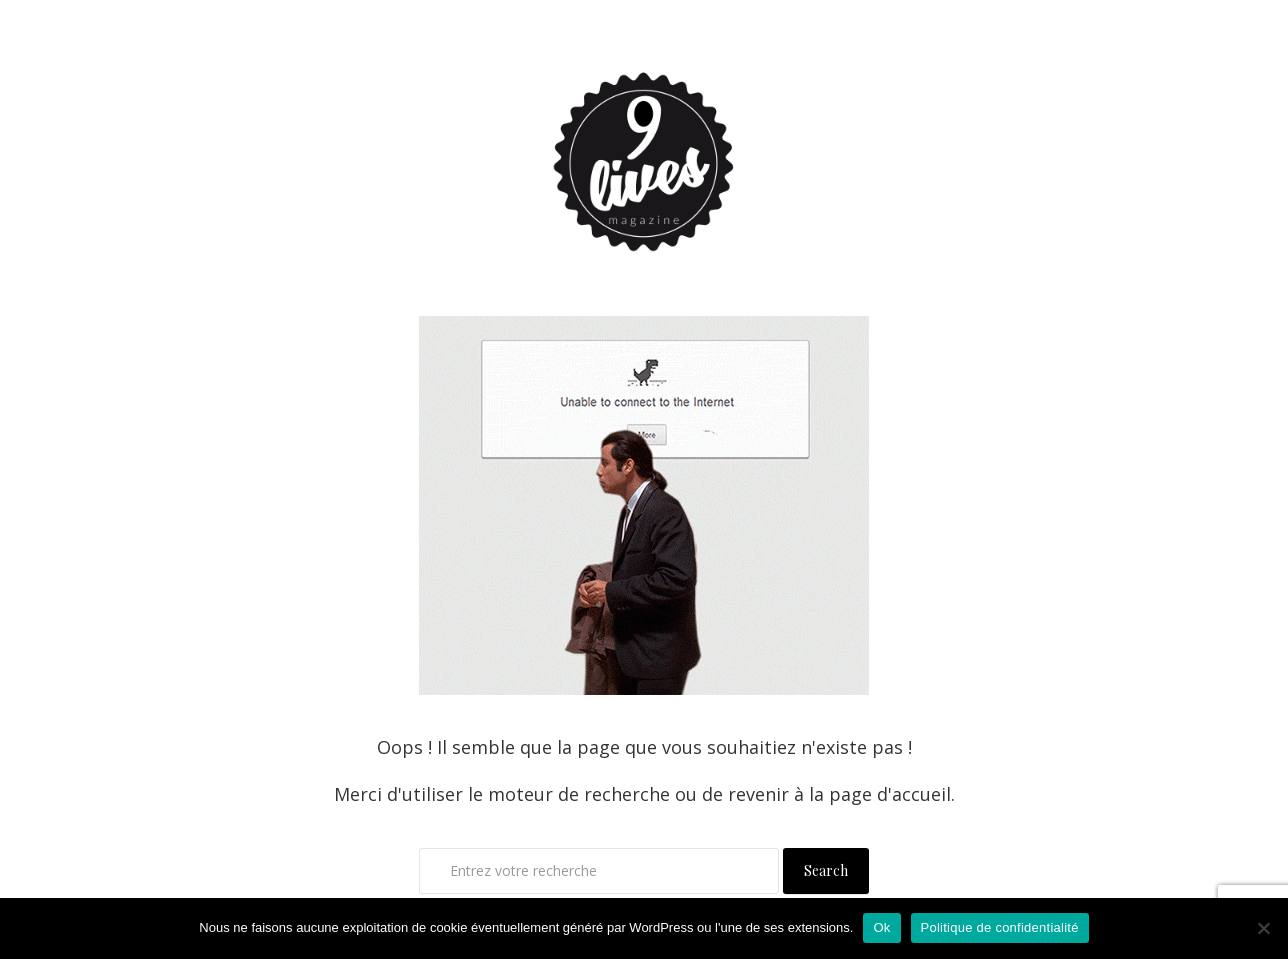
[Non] (1263, 928)
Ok (881, 927)
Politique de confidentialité (1000, 927)
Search (826, 870)
